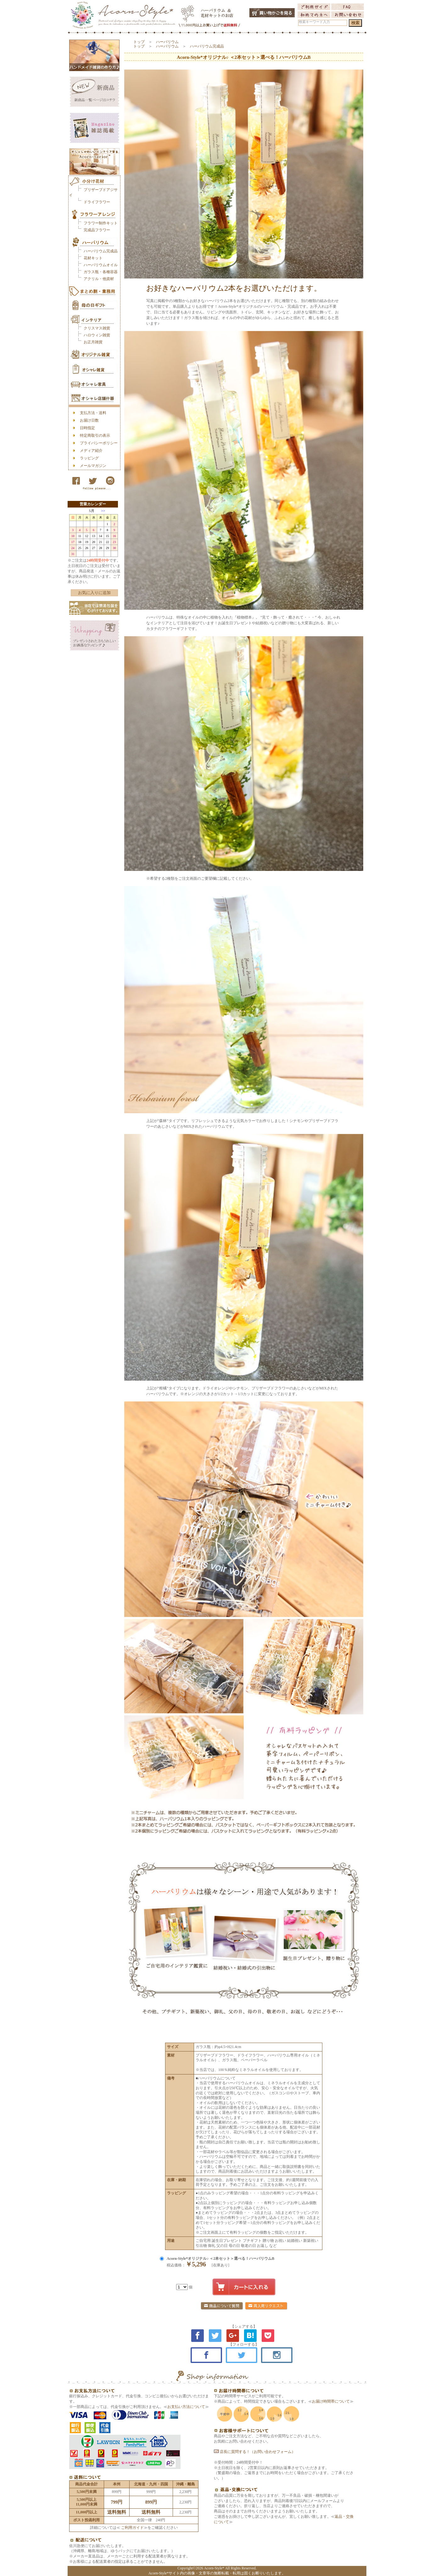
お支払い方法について (186, 2407)
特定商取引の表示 (95, 435)
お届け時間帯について (331, 2401)
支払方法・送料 (93, 413)
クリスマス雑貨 (97, 328)
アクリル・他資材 (99, 279)
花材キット (93, 258)
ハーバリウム (167, 42)
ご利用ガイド (132, 2527)
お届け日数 (89, 420)
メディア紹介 (91, 450)
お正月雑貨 (93, 342)
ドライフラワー (97, 202)
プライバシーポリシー (99, 443)
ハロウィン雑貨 (97, 335)
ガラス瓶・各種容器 (101, 272)
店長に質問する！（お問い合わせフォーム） (254, 2452)
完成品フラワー (97, 230)
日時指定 (87, 428)
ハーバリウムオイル (101, 265)
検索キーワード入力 (314, 22)
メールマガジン (93, 465)
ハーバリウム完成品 (101, 251)
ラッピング (89, 458)
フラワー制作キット (101, 223)
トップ (139, 42)
